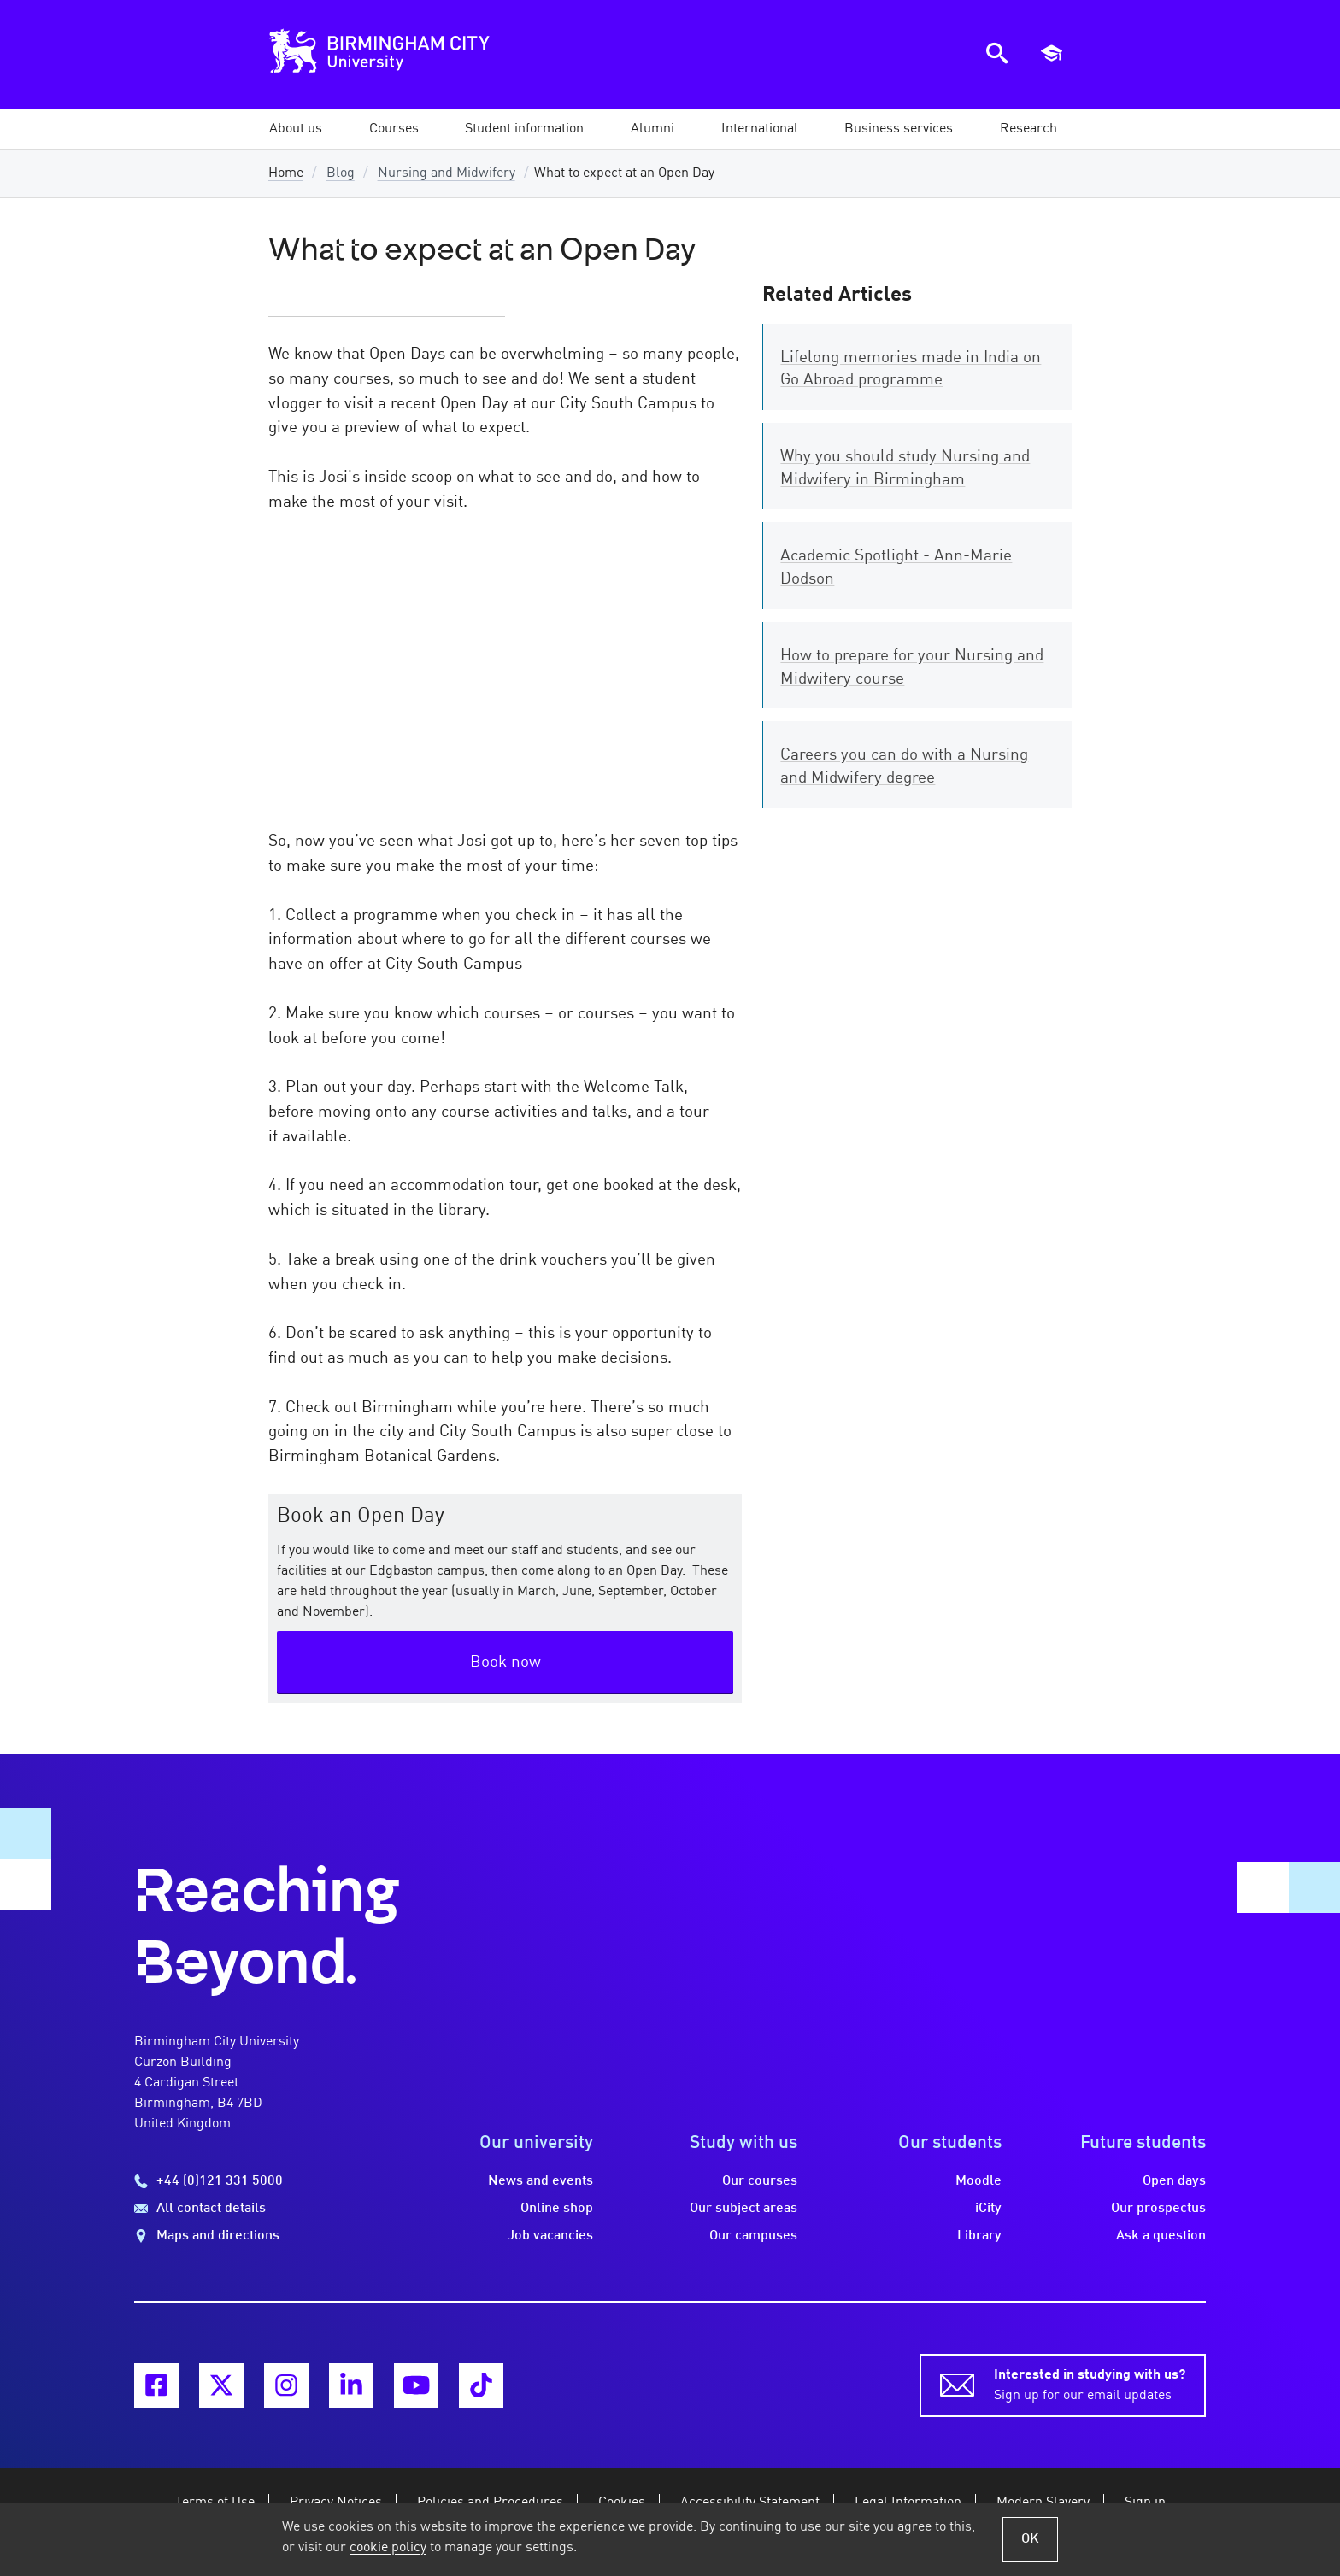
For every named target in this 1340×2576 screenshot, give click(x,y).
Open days (1174, 2181)
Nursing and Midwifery (446, 173)
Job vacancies (550, 2236)
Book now (505, 1662)
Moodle (978, 2181)
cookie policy (388, 2548)
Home (285, 173)
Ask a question (1161, 2236)
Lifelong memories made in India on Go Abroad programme (910, 369)
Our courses (759, 2181)
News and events (540, 2181)
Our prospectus (1158, 2208)
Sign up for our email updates (1089, 2384)
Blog (340, 173)
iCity (988, 2208)
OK (1030, 2539)
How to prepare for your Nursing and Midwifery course (911, 668)
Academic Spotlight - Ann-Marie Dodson (896, 568)
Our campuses (753, 2236)
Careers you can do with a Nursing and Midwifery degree (904, 767)
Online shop (556, 2208)
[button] (295, 129)
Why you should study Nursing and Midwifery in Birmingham (905, 469)
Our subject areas (743, 2208)
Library (979, 2236)
